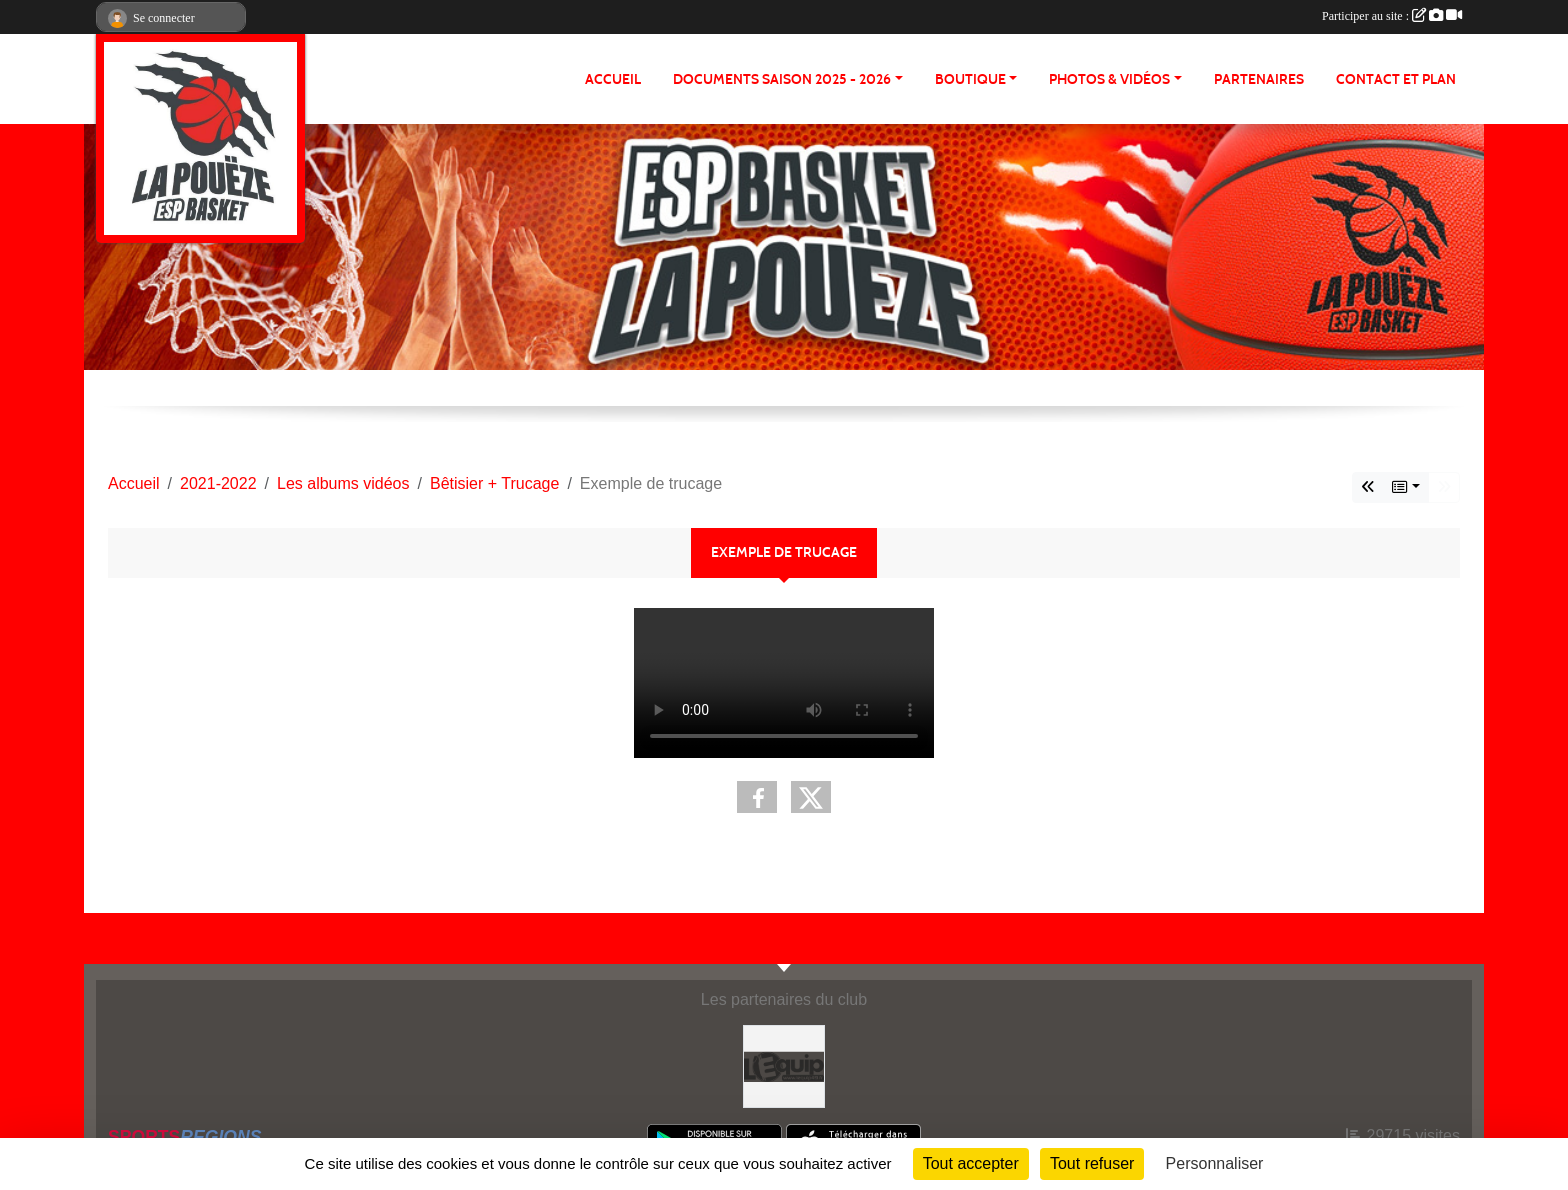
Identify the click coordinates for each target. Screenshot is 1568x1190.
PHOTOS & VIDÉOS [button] (1109, 79)
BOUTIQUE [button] (970, 79)
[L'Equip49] (784, 1065)
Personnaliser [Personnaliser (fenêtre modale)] (1215, 1163)
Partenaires (1259, 79)
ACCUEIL (613, 79)
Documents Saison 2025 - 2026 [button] (782, 79)
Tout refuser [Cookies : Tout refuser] (1092, 1163)
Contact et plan (1396, 79)
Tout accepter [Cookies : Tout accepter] (971, 1163)
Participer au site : (1392, 16)
